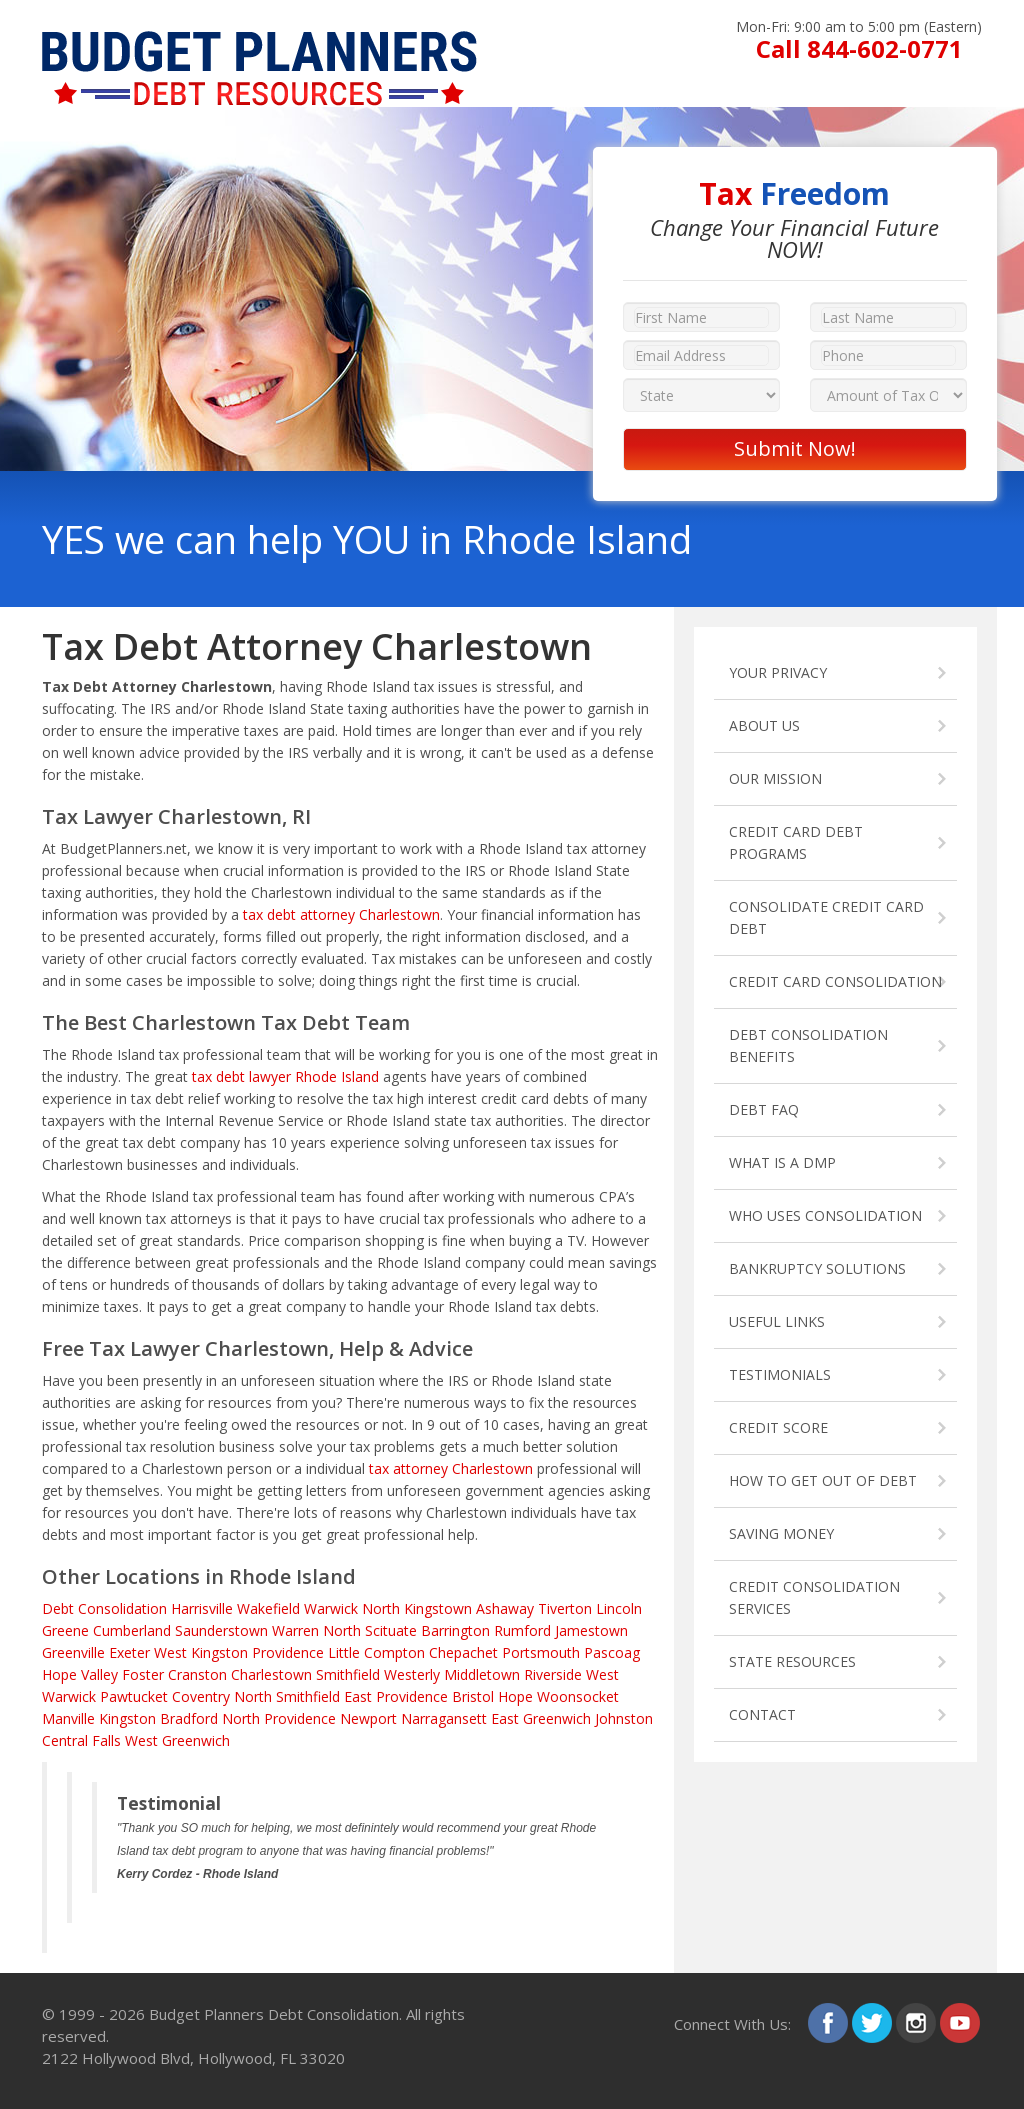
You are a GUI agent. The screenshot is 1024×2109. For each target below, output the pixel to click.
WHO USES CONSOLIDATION (825, 1215)
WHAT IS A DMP (782, 1162)
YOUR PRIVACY (778, 672)
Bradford (189, 1718)
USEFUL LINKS (777, 1321)
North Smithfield (287, 1696)
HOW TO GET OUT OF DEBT (823, 1480)
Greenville (73, 1652)
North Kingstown (417, 1608)
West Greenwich (177, 1740)
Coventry (201, 1696)
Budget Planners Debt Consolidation (274, 2014)
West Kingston (201, 1652)
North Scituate (370, 1630)
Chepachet (463, 1652)
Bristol (473, 1696)
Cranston (197, 1674)
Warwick (331, 1608)
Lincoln (619, 1608)
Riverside (553, 1674)
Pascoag (612, 1652)
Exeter (129, 1652)
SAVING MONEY (781, 1533)
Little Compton (376, 1652)
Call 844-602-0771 (859, 48)
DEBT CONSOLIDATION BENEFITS (808, 1045)
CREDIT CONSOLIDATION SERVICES (814, 1597)
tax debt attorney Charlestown (341, 914)
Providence (288, 1652)
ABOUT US (764, 725)
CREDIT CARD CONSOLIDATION (835, 981)
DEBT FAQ (764, 1109)
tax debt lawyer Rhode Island (285, 1076)
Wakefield (268, 1608)
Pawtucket (134, 1696)
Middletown (482, 1674)
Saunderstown (221, 1630)
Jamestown (591, 1630)
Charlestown (271, 1674)
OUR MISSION (775, 778)
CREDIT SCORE (778, 1427)
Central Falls (81, 1740)
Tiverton (565, 1608)
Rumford (522, 1630)
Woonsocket (578, 1696)
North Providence (279, 1718)
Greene (65, 1630)
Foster (143, 1674)
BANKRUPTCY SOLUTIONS (817, 1268)
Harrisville (202, 1608)
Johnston (624, 1718)
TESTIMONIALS (780, 1374)
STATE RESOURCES (792, 1661)
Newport (368, 1718)
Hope (515, 1696)
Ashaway (505, 1608)
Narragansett (444, 1718)
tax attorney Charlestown (451, 1468)
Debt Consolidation (104, 1608)
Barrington (455, 1630)
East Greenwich (541, 1718)
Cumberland (132, 1630)
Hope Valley (80, 1674)
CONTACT (762, 1714)
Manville (68, 1718)
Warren (295, 1630)
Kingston (127, 1718)
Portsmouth (541, 1652)
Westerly (412, 1674)
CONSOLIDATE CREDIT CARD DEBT (826, 917)
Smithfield (348, 1674)
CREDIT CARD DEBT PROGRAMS (796, 842)
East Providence (396, 1696)
